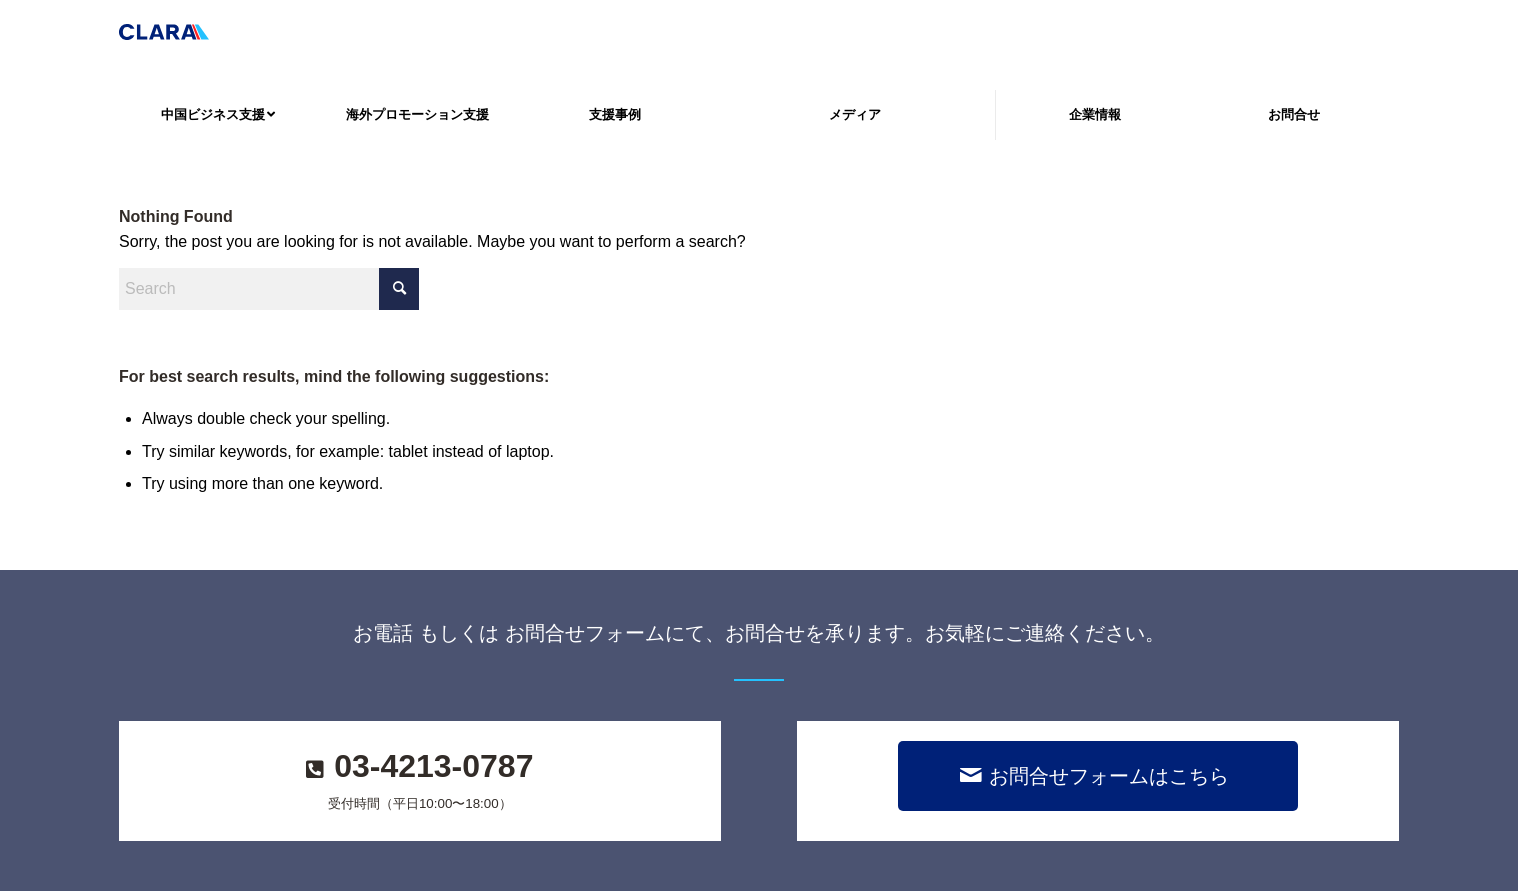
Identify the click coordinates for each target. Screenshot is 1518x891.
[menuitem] (218, 115)
